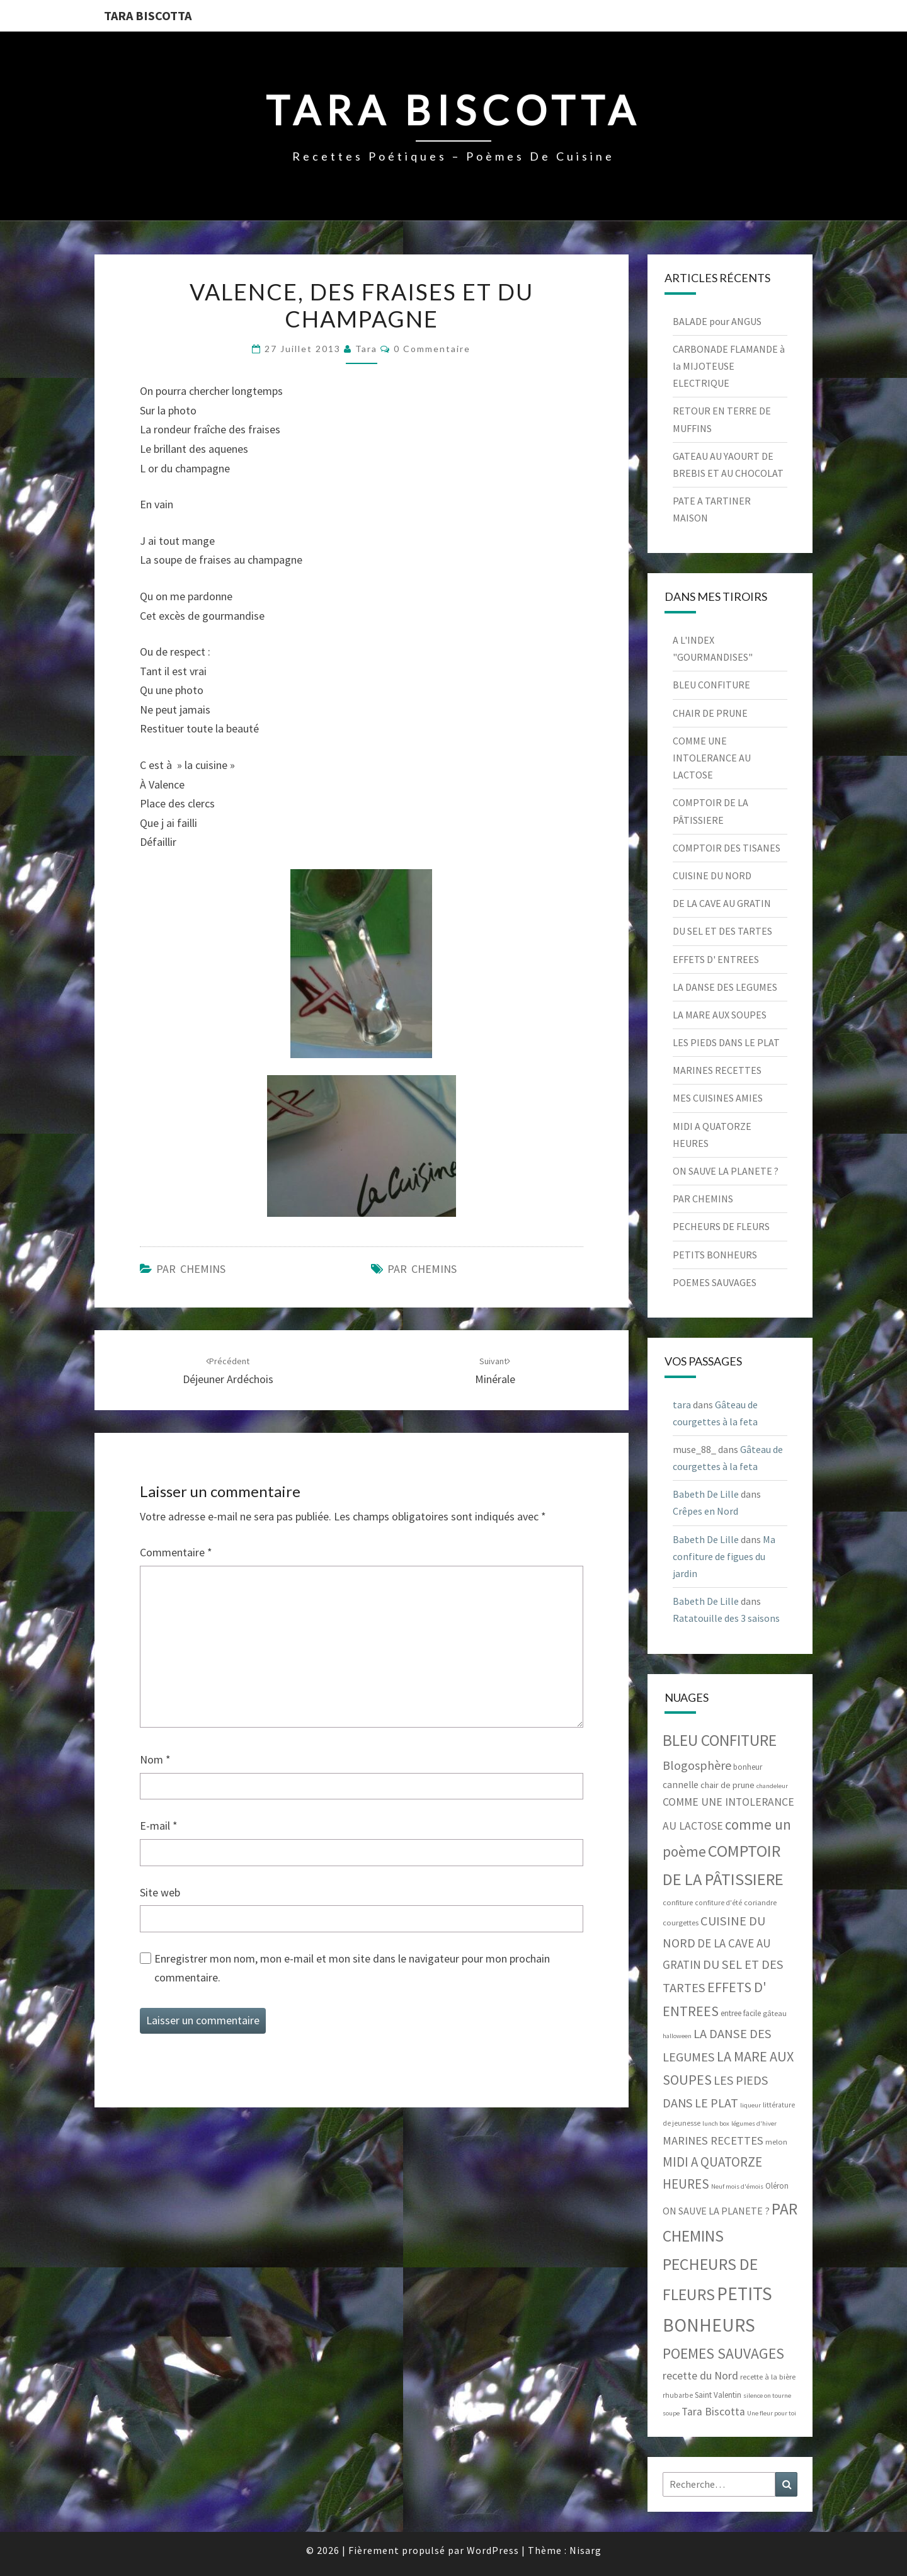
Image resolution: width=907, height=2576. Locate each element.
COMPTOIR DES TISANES (726, 847)
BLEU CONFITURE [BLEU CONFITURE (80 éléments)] (720, 1740)
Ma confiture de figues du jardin (724, 1556)
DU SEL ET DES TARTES (722, 931)
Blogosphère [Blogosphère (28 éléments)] (697, 1765)
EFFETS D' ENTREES (716, 959)
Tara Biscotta (147, 15)
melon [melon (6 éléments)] (776, 2141)
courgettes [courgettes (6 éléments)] (681, 1922)
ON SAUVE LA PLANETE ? (726, 1171)
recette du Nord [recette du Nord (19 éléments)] (700, 2375)
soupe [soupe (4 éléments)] (671, 2413)
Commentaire (176, 1552)
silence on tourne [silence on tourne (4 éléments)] (767, 2395)
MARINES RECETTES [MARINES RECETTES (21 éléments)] (713, 2140)
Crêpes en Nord (705, 1511)
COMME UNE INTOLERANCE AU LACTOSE (712, 757)
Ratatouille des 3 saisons (726, 1618)
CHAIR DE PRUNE (710, 713)
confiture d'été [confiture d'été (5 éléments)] (718, 1902)
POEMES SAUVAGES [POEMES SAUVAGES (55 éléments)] (723, 2353)
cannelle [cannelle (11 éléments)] (681, 1785)
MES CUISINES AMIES (718, 1097)
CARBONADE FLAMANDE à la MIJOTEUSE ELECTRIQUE (729, 366)
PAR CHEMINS (190, 1269)
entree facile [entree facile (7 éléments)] (741, 2013)
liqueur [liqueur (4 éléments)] (750, 2105)
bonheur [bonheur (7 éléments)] (747, 1767)
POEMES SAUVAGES (714, 1282)
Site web (160, 1892)
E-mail (159, 1825)
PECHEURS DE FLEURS (721, 1226)
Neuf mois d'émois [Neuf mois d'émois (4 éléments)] (737, 2186)
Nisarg (585, 2550)
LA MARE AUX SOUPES (720, 1014)
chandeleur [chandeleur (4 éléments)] (772, 1786)
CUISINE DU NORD (712, 875)
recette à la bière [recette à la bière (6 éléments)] (768, 2376)
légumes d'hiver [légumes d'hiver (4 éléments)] (754, 2123)
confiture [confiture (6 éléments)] (678, 1902)
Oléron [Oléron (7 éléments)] (777, 2185)
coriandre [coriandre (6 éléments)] (760, 1902)
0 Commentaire (432, 348)
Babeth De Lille (706, 1494)
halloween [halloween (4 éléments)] (677, 2036)
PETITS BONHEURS (715, 1254)
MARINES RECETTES (717, 1070)
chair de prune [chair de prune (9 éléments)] (727, 1785)
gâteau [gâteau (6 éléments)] (775, 2013)
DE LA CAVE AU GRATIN (722, 903)
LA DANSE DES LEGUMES (725, 987)
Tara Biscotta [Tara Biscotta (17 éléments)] (713, 2412)
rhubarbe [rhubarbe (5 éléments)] (678, 2395)
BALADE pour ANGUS (717, 321)
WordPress (493, 2550)
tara (366, 348)
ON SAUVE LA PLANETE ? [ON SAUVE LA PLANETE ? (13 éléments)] (716, 2210)
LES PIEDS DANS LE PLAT (726, 1042)
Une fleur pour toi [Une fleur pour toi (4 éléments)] (771, 2413)
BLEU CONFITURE (711, 684)
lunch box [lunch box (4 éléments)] (715, 2123)
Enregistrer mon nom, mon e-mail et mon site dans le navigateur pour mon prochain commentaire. (352, 1968)
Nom (155, 1759)
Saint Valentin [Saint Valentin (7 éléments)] (718, 2395)
